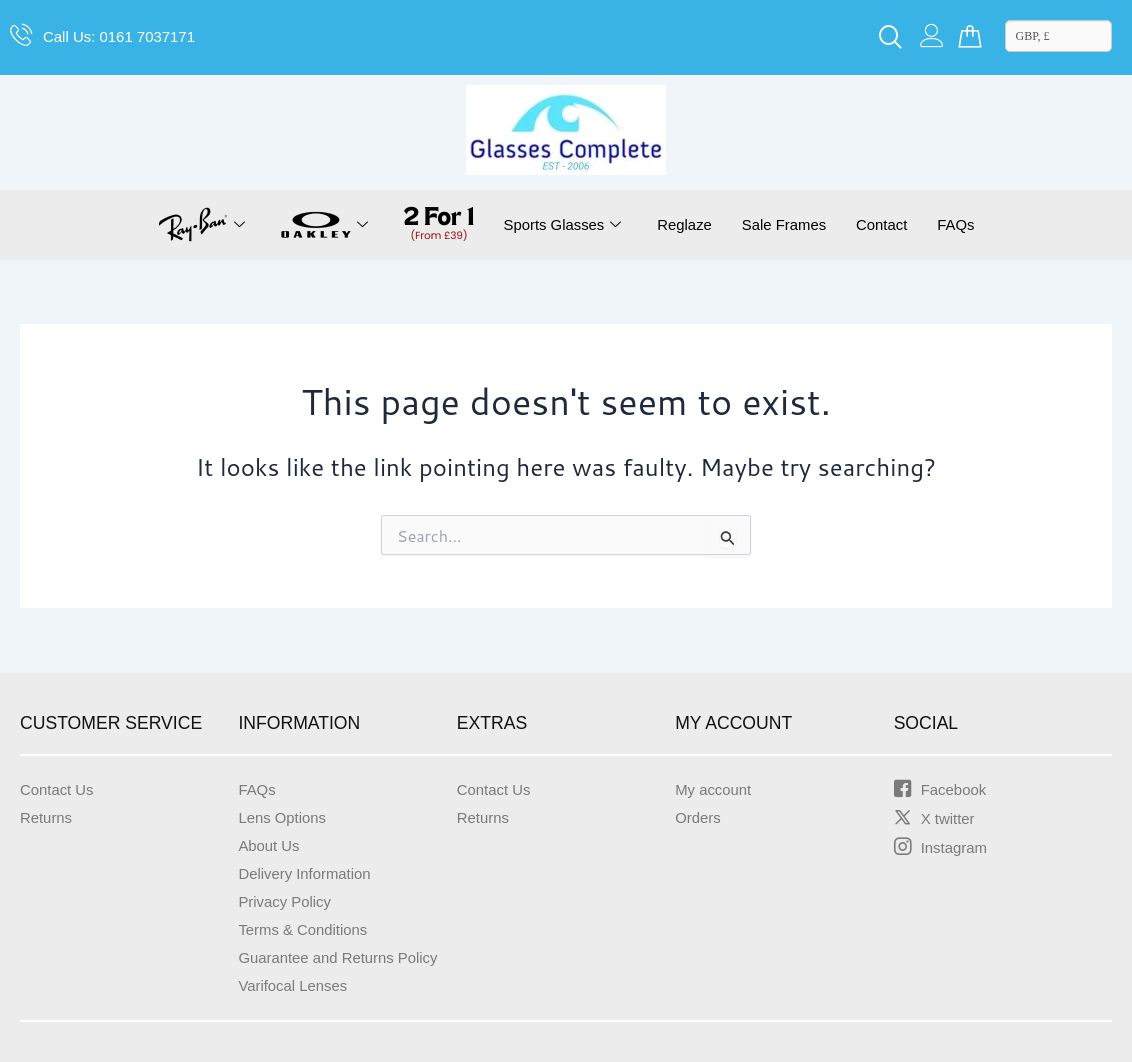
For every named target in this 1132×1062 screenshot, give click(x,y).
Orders (699, 817)
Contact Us (59, 789)
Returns (48, 817)
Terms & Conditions (307, 929)
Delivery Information (309, 873)
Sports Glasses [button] (553, 225)
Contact (889, 224)
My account (716, 789)
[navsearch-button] (891, 38)
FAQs (967, 224)
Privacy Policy (288, 901)
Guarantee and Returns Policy (345, 957)
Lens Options (285, 817)
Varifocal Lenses (296, 985)
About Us (271, 845)
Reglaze (681, 224)
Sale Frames (786, 224)
